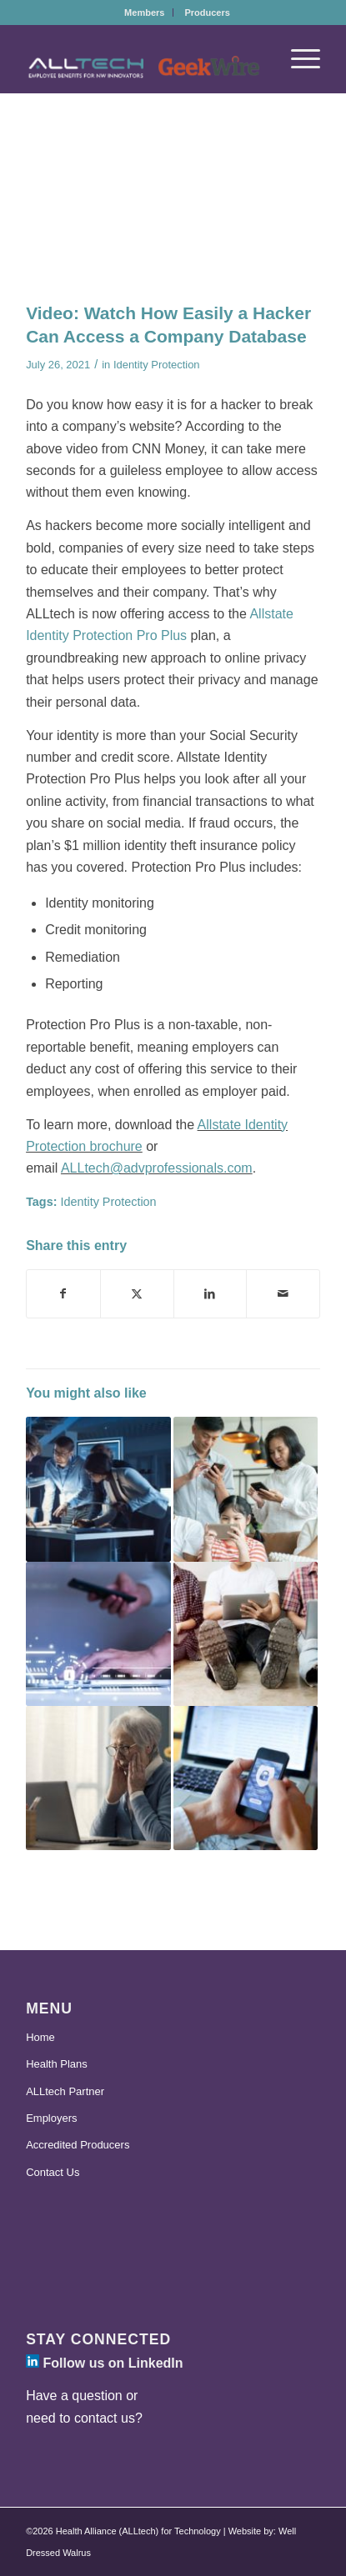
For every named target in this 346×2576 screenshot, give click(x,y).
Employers (51, 2118)
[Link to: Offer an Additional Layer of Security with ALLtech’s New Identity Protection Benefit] (98, 1634)
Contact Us (52, 2172)
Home (40, 2037)
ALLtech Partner (65, 2091)
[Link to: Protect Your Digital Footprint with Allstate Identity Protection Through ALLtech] (245, 1489)
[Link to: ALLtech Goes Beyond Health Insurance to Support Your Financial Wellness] (245, 1634)
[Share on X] (137, 1293)
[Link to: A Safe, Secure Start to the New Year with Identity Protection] (245, 1778)
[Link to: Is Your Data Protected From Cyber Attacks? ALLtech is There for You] (98, 1489)
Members (144, 13)
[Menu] (297, 59)
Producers (206, 13)
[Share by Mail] (283, 1293)
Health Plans (57, 2064)
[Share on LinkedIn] (210, 1293)
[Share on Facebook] (63, 1293)
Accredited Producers (77, 2144)
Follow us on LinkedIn (104, 2362)
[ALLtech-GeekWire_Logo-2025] (143, 68)
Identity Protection (156, 364)
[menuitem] (144, 12)
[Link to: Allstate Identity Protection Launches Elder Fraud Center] (98, 1778)
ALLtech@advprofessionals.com (157, 1168)
